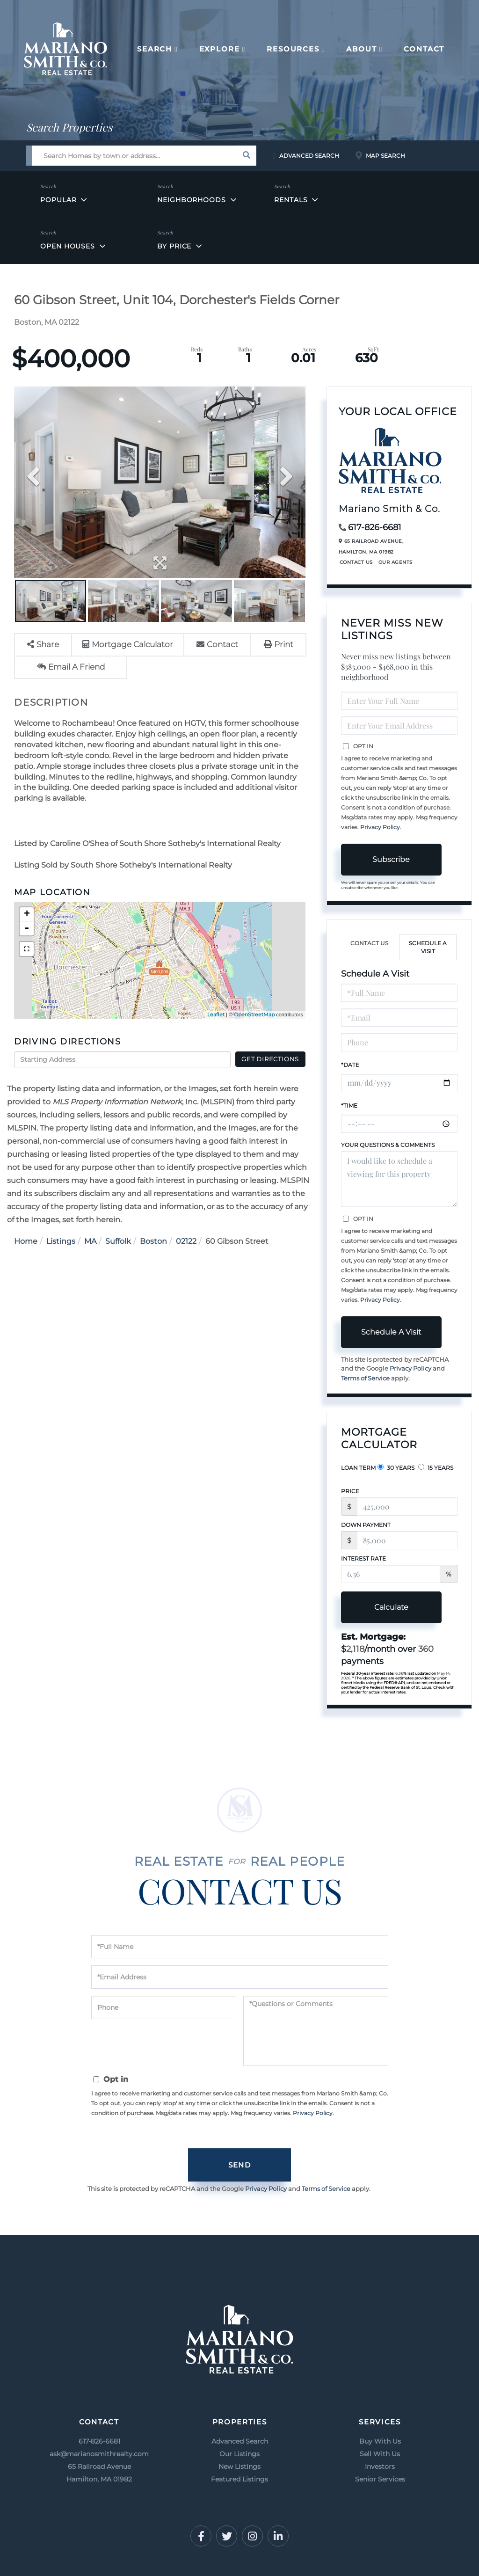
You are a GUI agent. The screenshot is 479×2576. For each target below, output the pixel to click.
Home (25, 1241)
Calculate (391, 1607)
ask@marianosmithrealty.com (99, 2454)
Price (350, 1491)
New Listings (239, 2466)
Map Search (385, 155)
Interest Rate (363, 1558)
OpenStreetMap (254, 1014)
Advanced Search (309, 155)
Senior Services (380, 2479)
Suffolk (118, 1241)
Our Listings (239, 2454)
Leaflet (216, 1014)
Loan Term (358, 1467)
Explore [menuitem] (219, 48)
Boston (153, 1241)
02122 (186, 1241)
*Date (350, 1064)
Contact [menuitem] (424, 48)
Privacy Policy (380, 827)
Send (239, 2164)
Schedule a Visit (428, 947)
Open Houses (67, 246)
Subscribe (391, 859)
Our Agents (395, 562)
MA (90, 1241)
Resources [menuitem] (293, 48)
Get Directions (270, 1059)
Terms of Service (365, 1378)
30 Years (395, 1467)
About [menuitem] (361, 48)
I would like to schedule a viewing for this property (399, 1179)
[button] (246, 156)
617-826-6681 (374, 527)
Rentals (290, 200)
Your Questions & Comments (388, 1144)
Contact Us (356, 562)
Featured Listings (239, 2479)
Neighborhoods (191, 200)
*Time (349, 1105)
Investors (380, 2466)
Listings (60, 1241)
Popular (58, 200)
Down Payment (366, 1524)
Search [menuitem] (154, 48)
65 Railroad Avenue (99, 2474)
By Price (174, 246)
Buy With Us (380, 2441)
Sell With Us (380, 2454)
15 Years (435, 1467)
